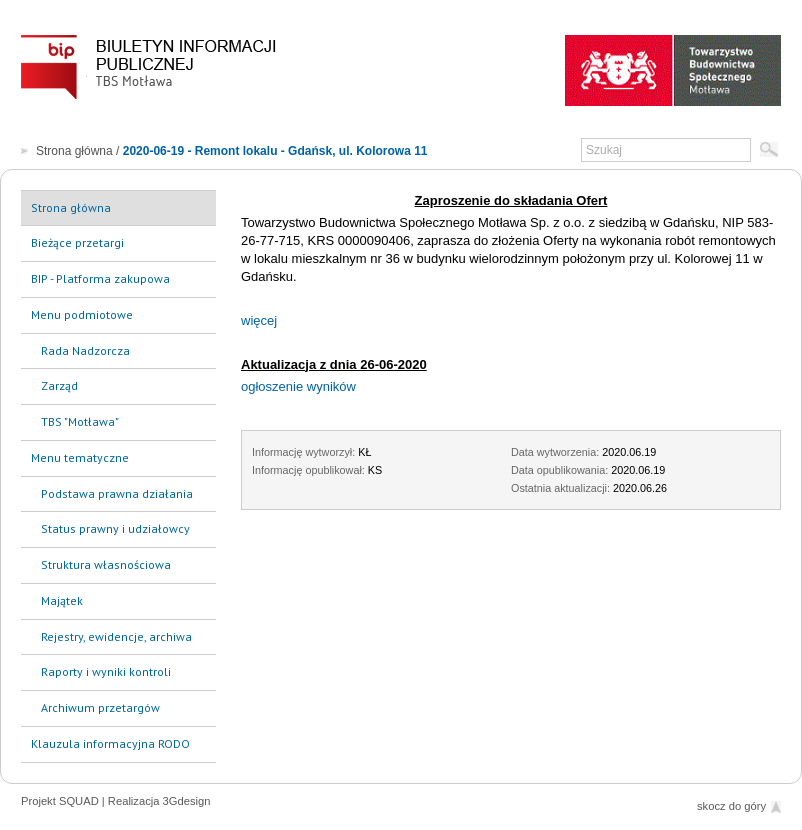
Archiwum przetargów (100, 707)
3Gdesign (187, 801)
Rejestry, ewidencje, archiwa (116, 636)
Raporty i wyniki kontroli (106, 671)
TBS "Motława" (80, 421)
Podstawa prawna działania (117, 493)
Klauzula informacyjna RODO (110, 743)
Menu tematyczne (80, 457)
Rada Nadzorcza (85, 350)
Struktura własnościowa (106, 564)
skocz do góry (731, 806)
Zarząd (59, 385)
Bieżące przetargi (77, 242)
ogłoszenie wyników (298, 386)
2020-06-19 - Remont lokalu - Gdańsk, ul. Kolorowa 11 (275, 151)
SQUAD (79, 801)
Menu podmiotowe (82, 314)
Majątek (62, 600)
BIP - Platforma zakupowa (100, 278)
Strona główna (74, 151)
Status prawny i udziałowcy (115, 528)
